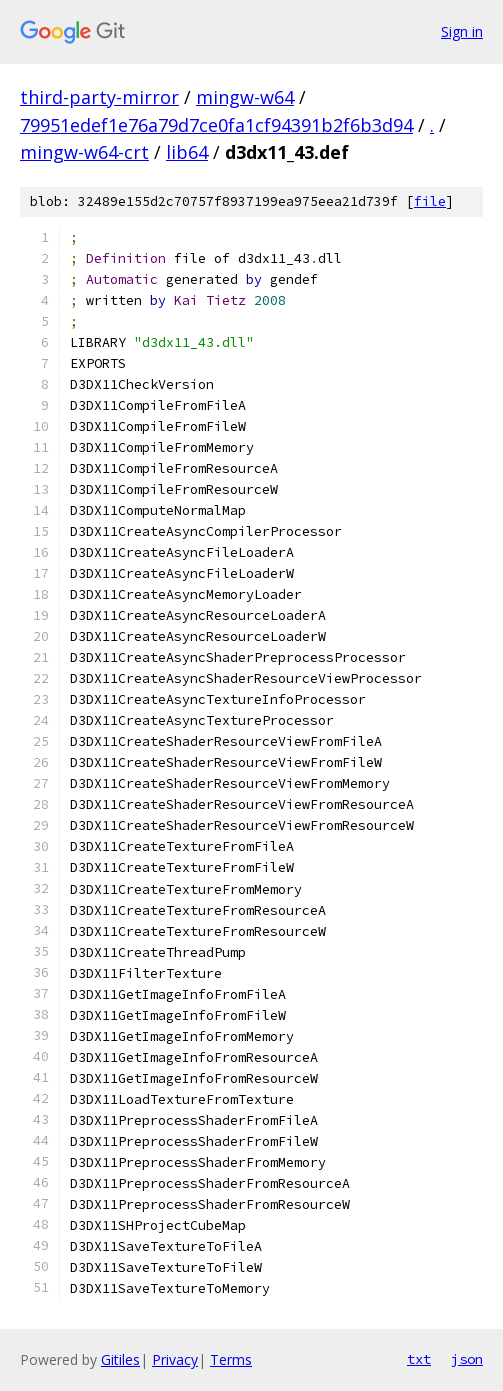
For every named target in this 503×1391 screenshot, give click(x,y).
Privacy (175, 1359)
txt (419, 1359)
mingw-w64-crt (84, 152)
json (467, 1359)
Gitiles (120, 1359)
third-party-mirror (99, 97)
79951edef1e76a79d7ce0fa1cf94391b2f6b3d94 (216, 125)
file (430, 201)
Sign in (462, 31)
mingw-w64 (245, 97)
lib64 (187, 152)
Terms (231, 1359)
